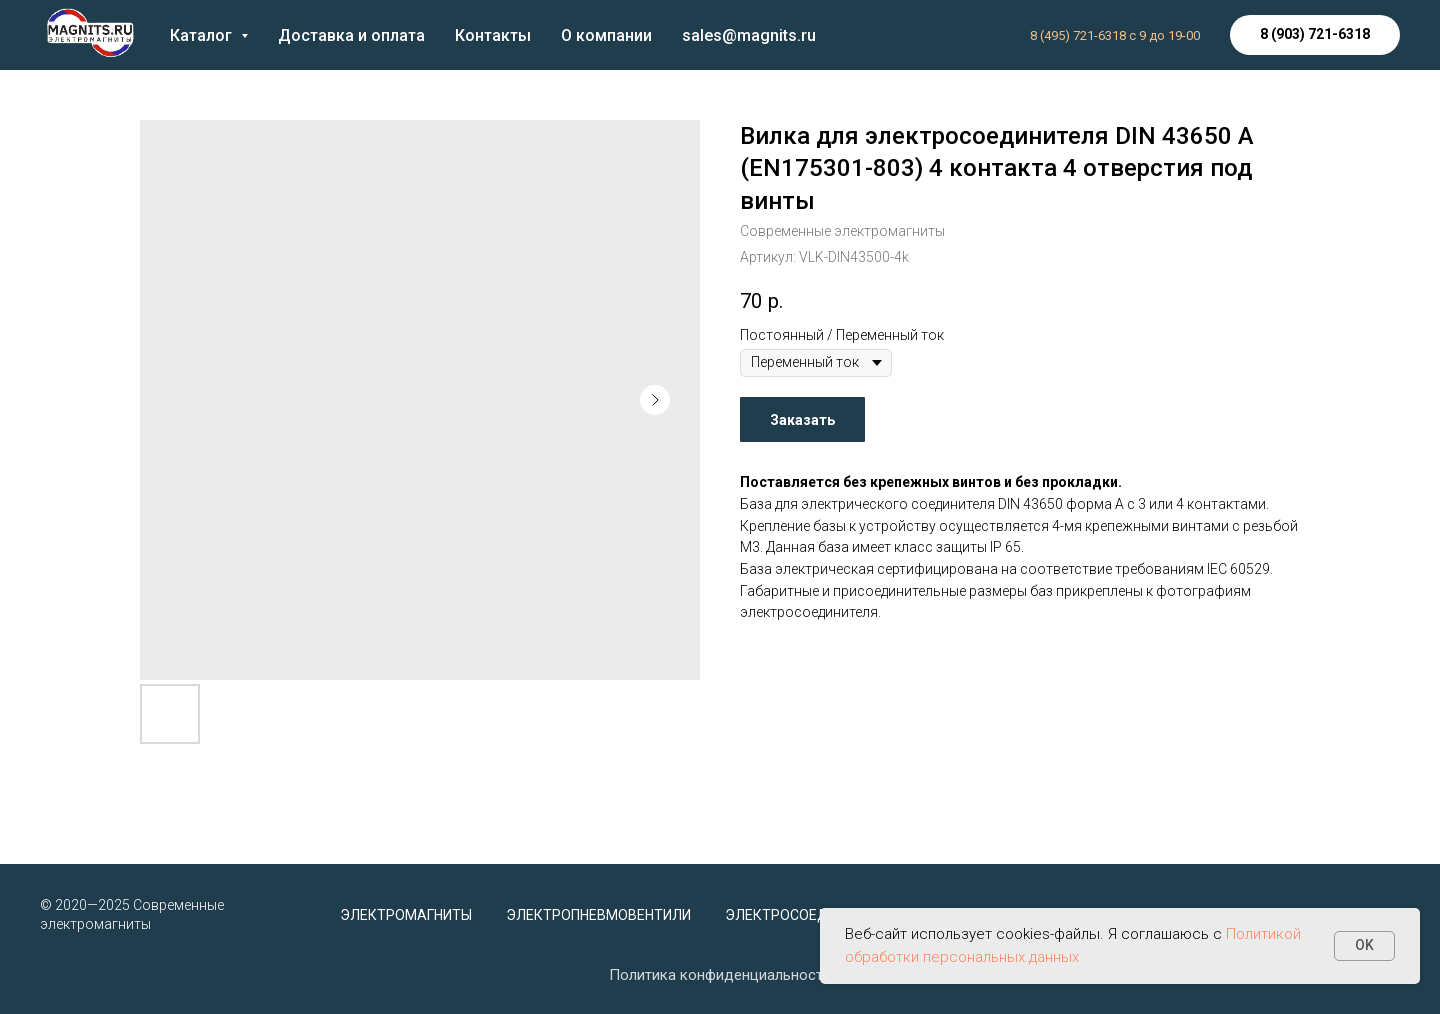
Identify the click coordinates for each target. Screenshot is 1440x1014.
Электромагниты (406, 915)
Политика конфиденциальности (720, 975)
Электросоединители (808, 915)
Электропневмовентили (598, 915)
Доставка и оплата (351, 35)
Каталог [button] (203, 35)
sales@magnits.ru (749, 35)
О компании (606, 35)
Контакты (493, 35)
